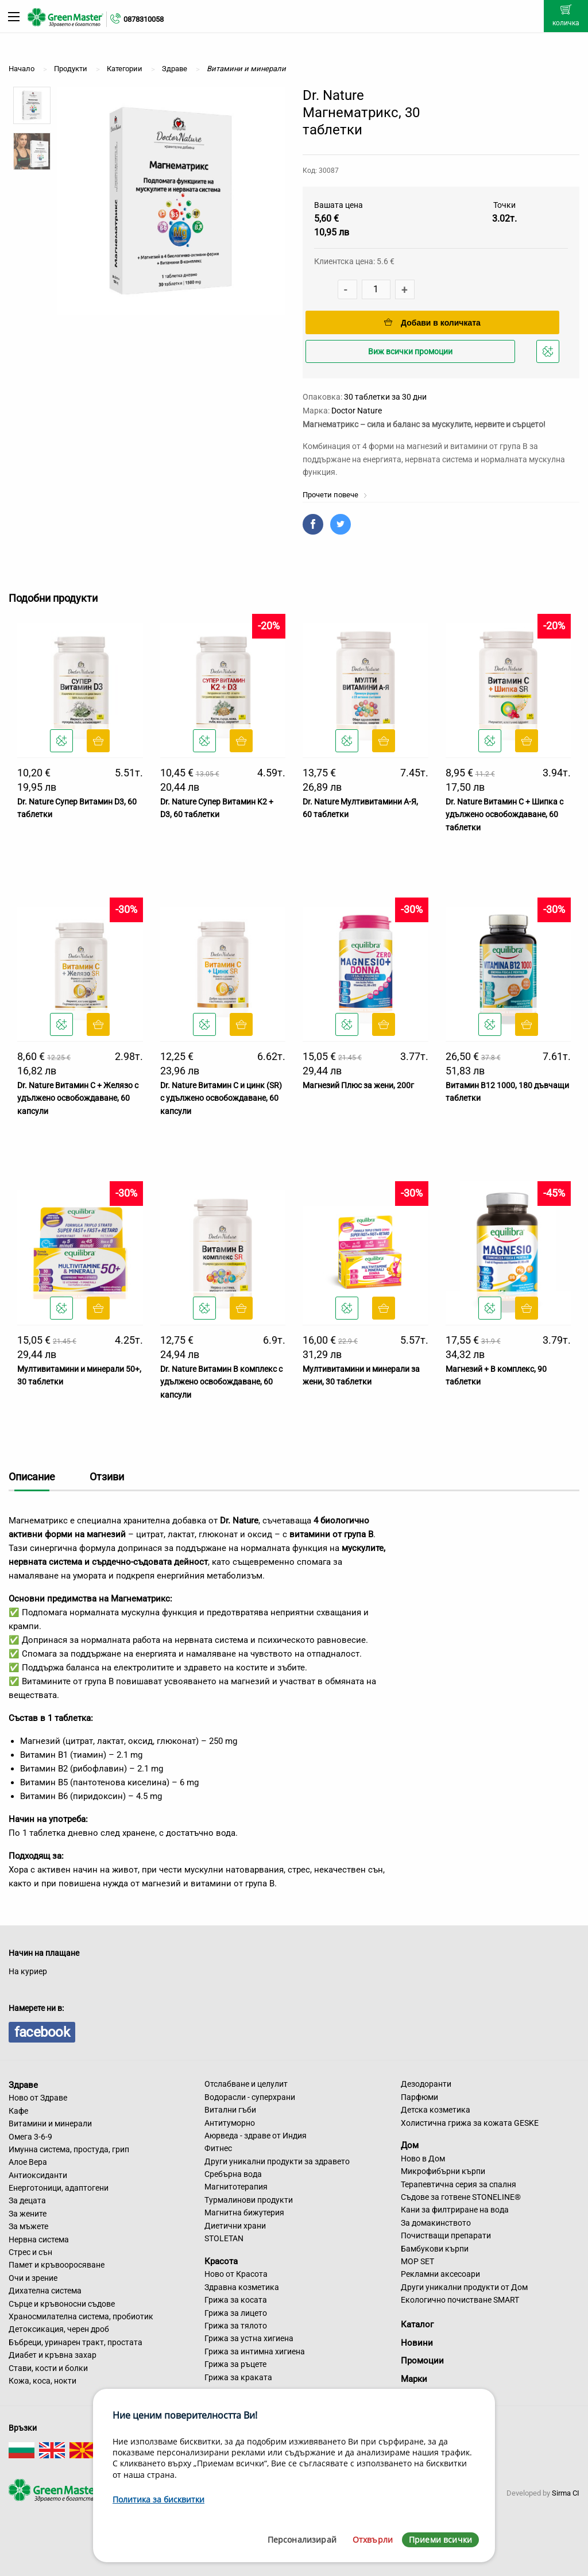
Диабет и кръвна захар (52, 2355)
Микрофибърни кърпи (443, 2171)
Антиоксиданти (38, 2175)
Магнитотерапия (236, 2186)
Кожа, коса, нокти (42, 2380)
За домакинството (436, 2222)
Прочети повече (335, 494)
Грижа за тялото (235, 2325)
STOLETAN (223, 2238)
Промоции (422, 2360)
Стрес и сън (30, 2252)
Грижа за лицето (235, 2313)
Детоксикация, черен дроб (59, 2329)
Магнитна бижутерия (244, 2212)
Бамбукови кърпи (435, 2248)
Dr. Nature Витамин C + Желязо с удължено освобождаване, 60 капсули (77, 1098)
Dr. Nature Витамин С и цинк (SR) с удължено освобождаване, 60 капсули (221, 1098)
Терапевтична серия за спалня (458, 2184)
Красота (221, 2261)
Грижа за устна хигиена (248, 2338)
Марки (414, 2379)
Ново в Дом (423, 2158)
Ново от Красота (236, 2274)
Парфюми (419, 2097)
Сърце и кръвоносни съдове (62, 2303)
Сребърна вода (233, 2174)
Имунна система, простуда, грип (69, 2149)
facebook (41, 2032)
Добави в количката (432, 322)
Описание (32, 1477)
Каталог (417, 2324)
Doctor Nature (356, 410)
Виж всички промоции (410, 351)
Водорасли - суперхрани (249, 2097)
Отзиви (107, 1477)
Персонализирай (302, 2539)
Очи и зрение (33, 2278)
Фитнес (218, 2148)
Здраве (23, 2084)
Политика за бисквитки (158, 2499)
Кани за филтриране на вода (455, 2209)
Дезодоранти (426, 2083)
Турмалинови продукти (248, 2199)
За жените (28, 2213)
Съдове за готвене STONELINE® (461, 2197)
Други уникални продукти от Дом (464, 2287)
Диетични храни (235, 2225)
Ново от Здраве (38, 2097)
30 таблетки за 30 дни (385, 396)
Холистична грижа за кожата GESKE (470, 2123)
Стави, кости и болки (48, 2368)
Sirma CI (565, 2493)
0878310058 (143, 19)
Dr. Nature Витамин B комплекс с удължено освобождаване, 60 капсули (221, 1381)
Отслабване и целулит (246, 2083)
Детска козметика (435, 2109)
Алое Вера (28, 2162)
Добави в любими (549, 354)
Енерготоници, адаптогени (59, 2187)
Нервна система (39, 2239)
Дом (410, 2145)
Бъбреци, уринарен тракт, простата (75, 2342)
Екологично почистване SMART (460, 2299)
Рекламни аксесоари (440, 2274)
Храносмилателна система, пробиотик (81, 2316)
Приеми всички (440, 2539)
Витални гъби (230, 2109)
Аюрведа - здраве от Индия (255, 2135)
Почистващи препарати (446, 2235)
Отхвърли (373, 2539)
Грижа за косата (235, 2299)
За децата (27, 2200)
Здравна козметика (241, 2287)
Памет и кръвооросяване (57, 2264)
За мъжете (28, 2226)
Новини (417, 2343)
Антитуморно (229, 2123)
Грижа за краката (238, 2377)
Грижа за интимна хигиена (254, 2351)
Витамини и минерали (50, 2123)
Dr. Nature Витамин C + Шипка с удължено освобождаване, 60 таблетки (504, 814)
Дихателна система (45, 2290)
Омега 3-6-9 (30, 2136)
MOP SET (417, 2261)
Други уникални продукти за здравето (277, 2161)
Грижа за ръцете (235, 2364)
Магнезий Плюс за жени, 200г (358, 1085)
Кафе (18, 2110)
